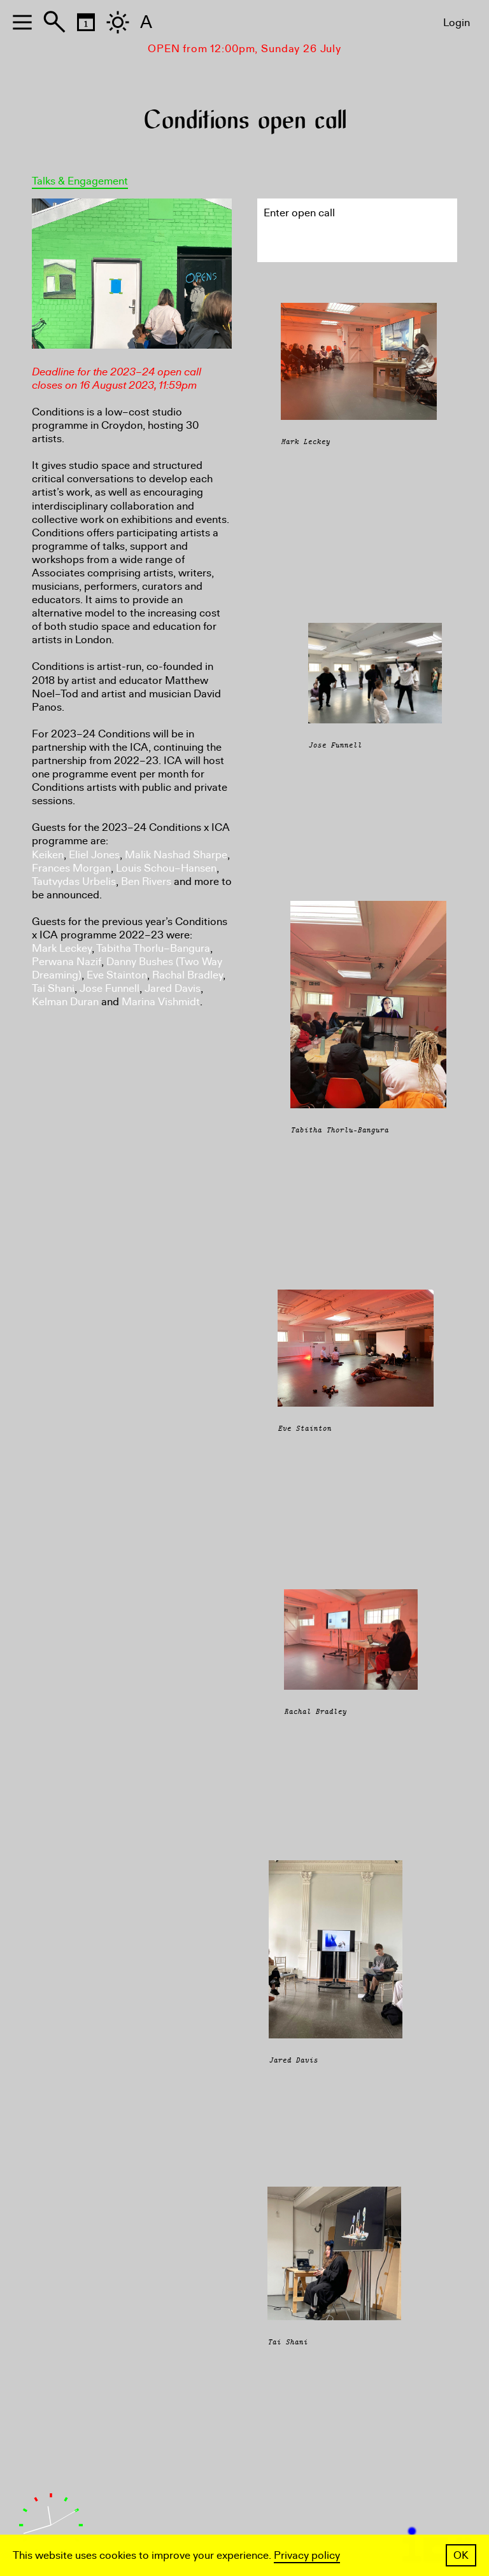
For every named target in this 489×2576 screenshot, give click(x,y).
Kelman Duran (65, 1001)
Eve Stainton (117, 975)
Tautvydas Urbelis (74, 881)
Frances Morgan (71, 868)
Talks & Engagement (80, 181)
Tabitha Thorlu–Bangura (153, 948)
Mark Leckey (62, 948)
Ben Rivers (146, 881)
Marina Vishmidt (161, 1001)
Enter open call (299, 212)
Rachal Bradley (187, 975)
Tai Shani (53, 988)
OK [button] (461, 2555)
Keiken (48, 854)
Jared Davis (173, 988)
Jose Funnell (109, 988)
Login (456, 22)
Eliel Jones (94, 854)
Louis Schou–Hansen (166, 868)
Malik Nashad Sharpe (176, 854)
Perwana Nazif (66, 961)
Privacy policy (307, 2555)
